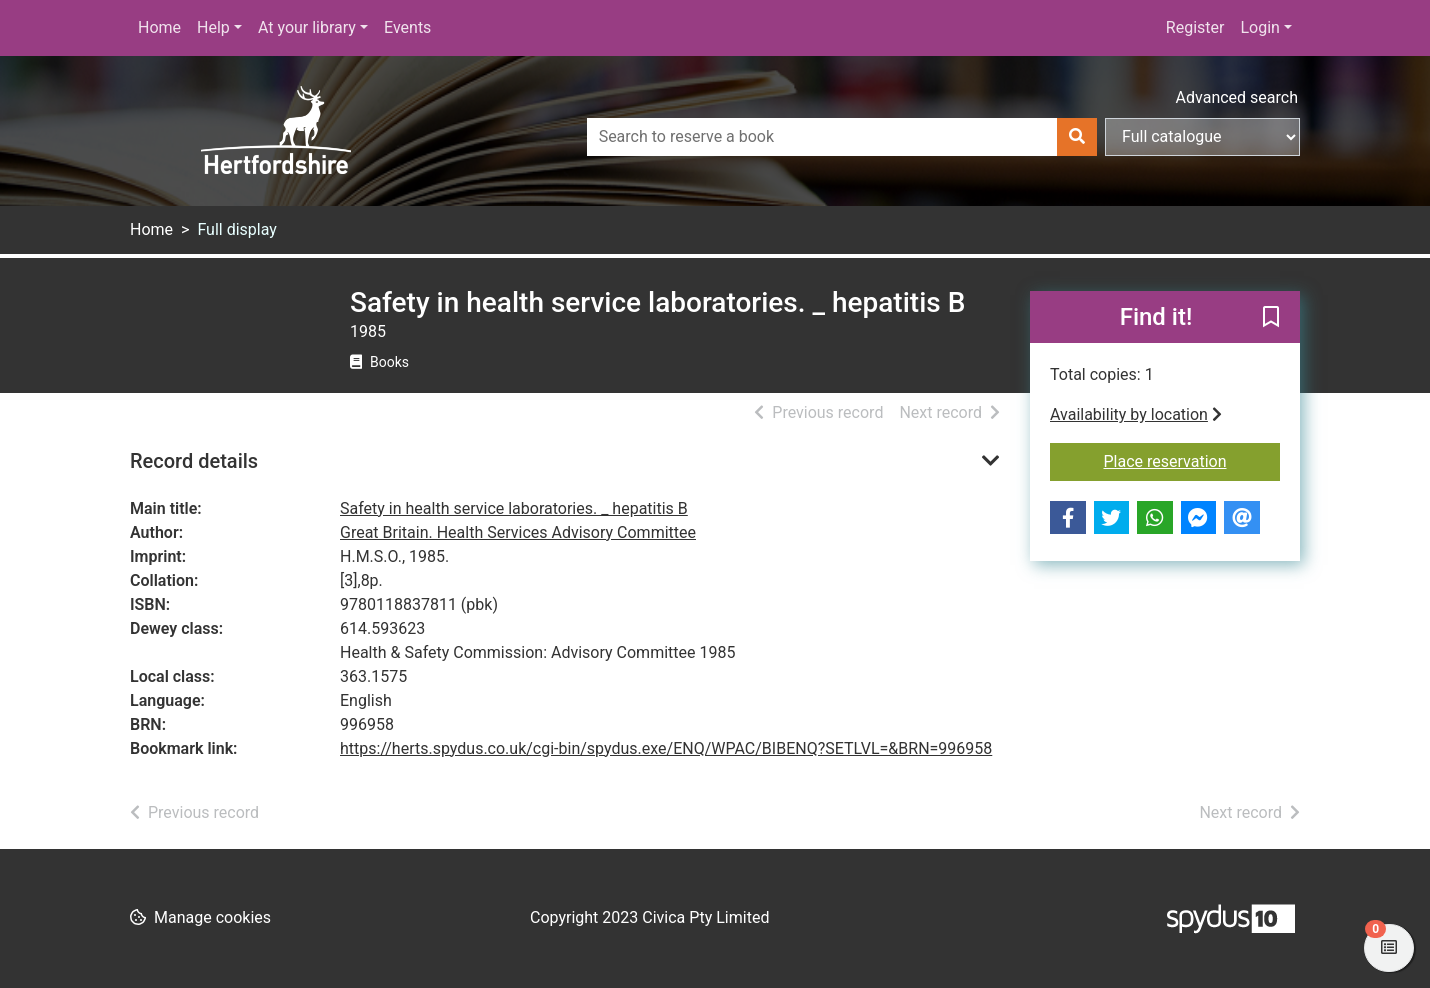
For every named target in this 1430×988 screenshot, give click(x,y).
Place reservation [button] (1192, 460)
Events (407, 27)
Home (159, 27)
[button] (1271, 318)
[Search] (1077, 137)
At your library (307, 27)
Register (1195, 27)
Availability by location (1136, 414)
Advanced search (1237, 97)
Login (1259, 27)
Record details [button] (194, 461)
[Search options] (1202, 137)
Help (213, 27)
